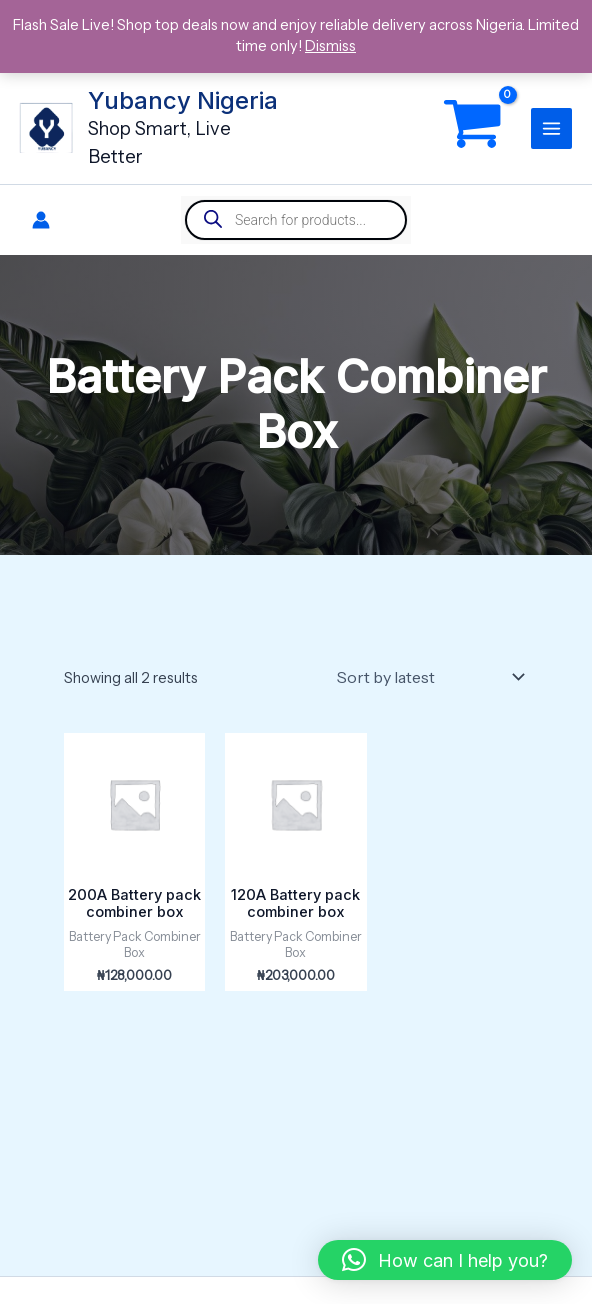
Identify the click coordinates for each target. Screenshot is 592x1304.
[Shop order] (428, 678)
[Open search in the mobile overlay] (296, 220)
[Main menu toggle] (551, 128)
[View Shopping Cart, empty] (473, 128)
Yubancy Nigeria (186, 101)
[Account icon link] (41, 220)
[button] (445, 1260)
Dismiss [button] (330, 46)
